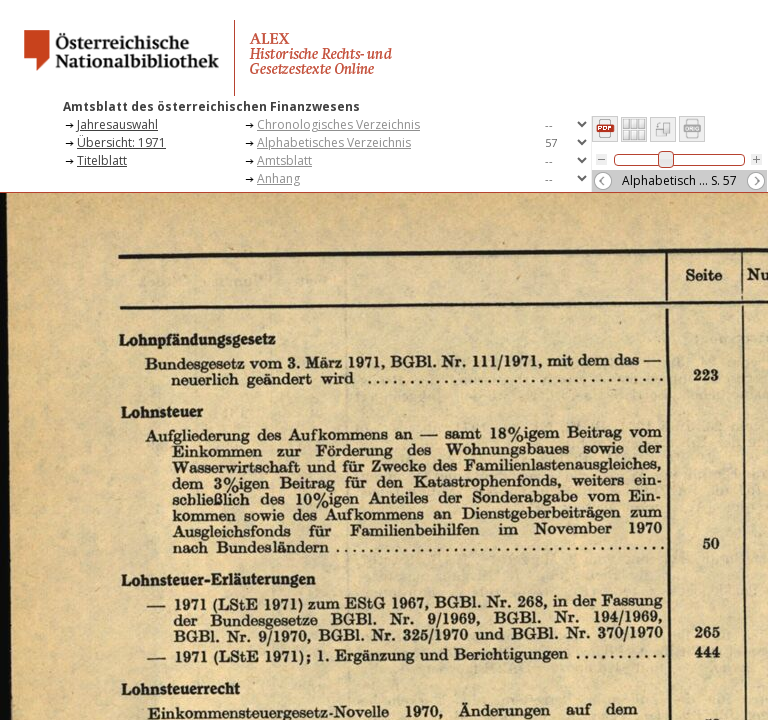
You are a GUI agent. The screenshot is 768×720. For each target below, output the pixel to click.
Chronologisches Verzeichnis (338, 124)
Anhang (278, 178)
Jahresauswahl (117, 124)
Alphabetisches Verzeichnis (334, 142)
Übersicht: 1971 (121, 142)
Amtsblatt (284, 160)
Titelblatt (102, 160)
